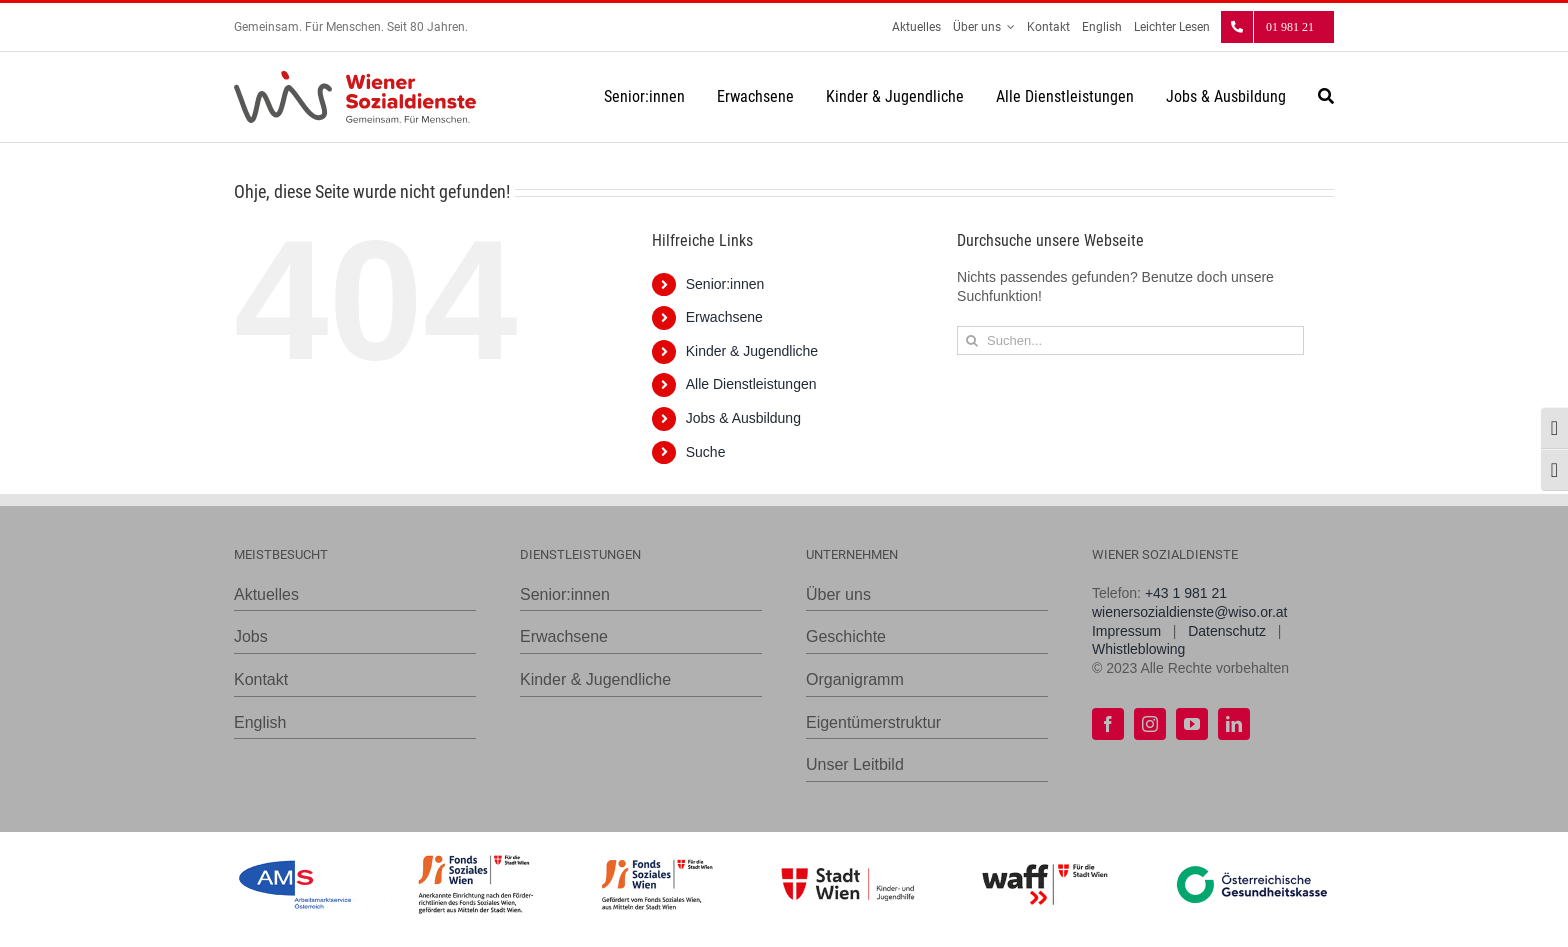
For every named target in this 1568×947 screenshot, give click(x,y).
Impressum (1126, 631)
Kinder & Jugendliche (752, 351)
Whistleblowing (1138, 649)
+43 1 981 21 (1186, 593)
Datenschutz (1227, 631)
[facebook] (1108, 724)
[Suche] (1326, 97)
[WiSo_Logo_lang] (355, 78)
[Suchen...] (1130, 340)
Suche (706, 452)
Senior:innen (725, 284)
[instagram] (1150, 724)
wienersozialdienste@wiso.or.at (1190, 612)
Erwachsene (724, 317)
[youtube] (1192, 724)
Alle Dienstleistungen (751, 384)
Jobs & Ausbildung (743, 418)
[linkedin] (1234, 724)
